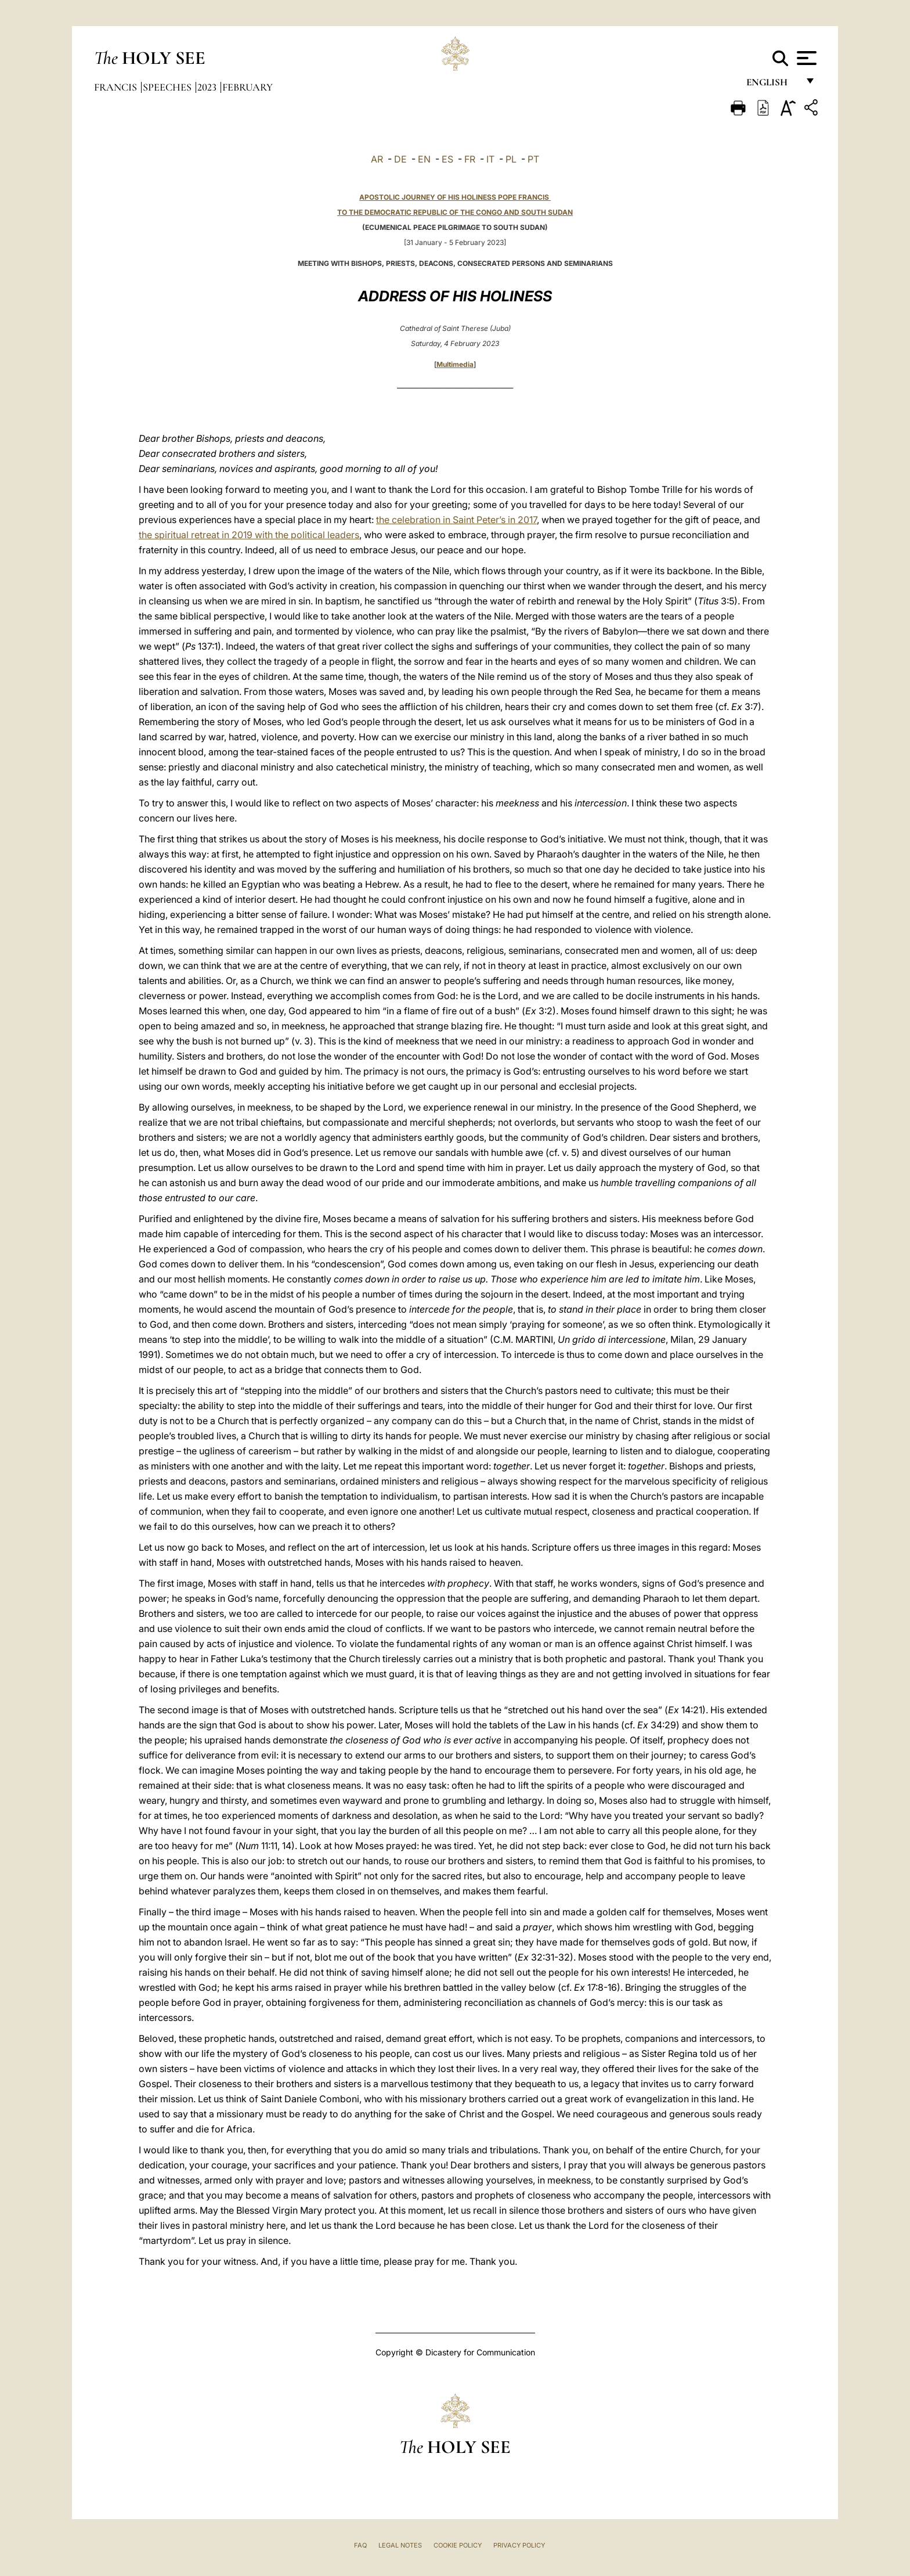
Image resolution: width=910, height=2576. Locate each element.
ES (447, 159)
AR (377, 159)
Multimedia (455, 364)
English (772, 86)
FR (469, 159)
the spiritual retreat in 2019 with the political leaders (249, 535)
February (247, 87)
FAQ (360, 2545)
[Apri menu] (805, 58)
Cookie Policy (458, 2545)
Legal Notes (400, 2545)
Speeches (168, 87)
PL (511, 159)
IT (490, 159)
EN (424, 159)
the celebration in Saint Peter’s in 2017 (456, 519)
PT (533, 159)
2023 (208, 87)
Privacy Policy (519, 2545)
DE (400, 159)
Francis (116, 87)
